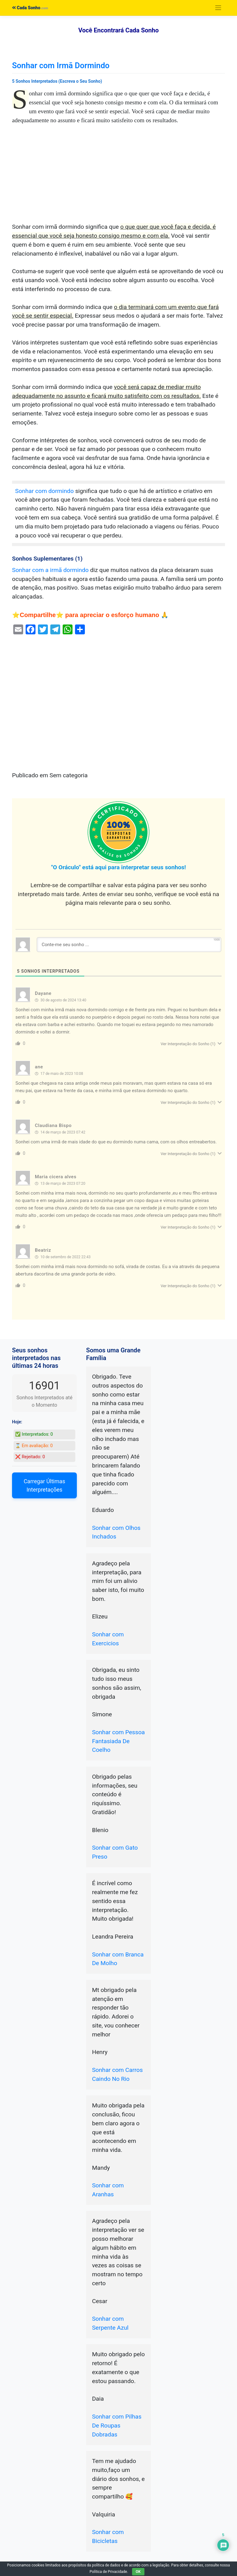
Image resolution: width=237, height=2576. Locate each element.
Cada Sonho (26, 7)
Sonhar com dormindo (44, 491)
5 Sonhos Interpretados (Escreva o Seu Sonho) (57, 81)
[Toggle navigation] (218, 7)
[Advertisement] (118, 177)
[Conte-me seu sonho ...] (129, 944)
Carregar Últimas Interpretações (44, 1485)
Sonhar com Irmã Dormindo (61, 65)
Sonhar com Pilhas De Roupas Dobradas (116, 2425)
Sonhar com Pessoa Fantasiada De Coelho (118, 1741)
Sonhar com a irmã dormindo (50, 570)
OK (138, 2572)
